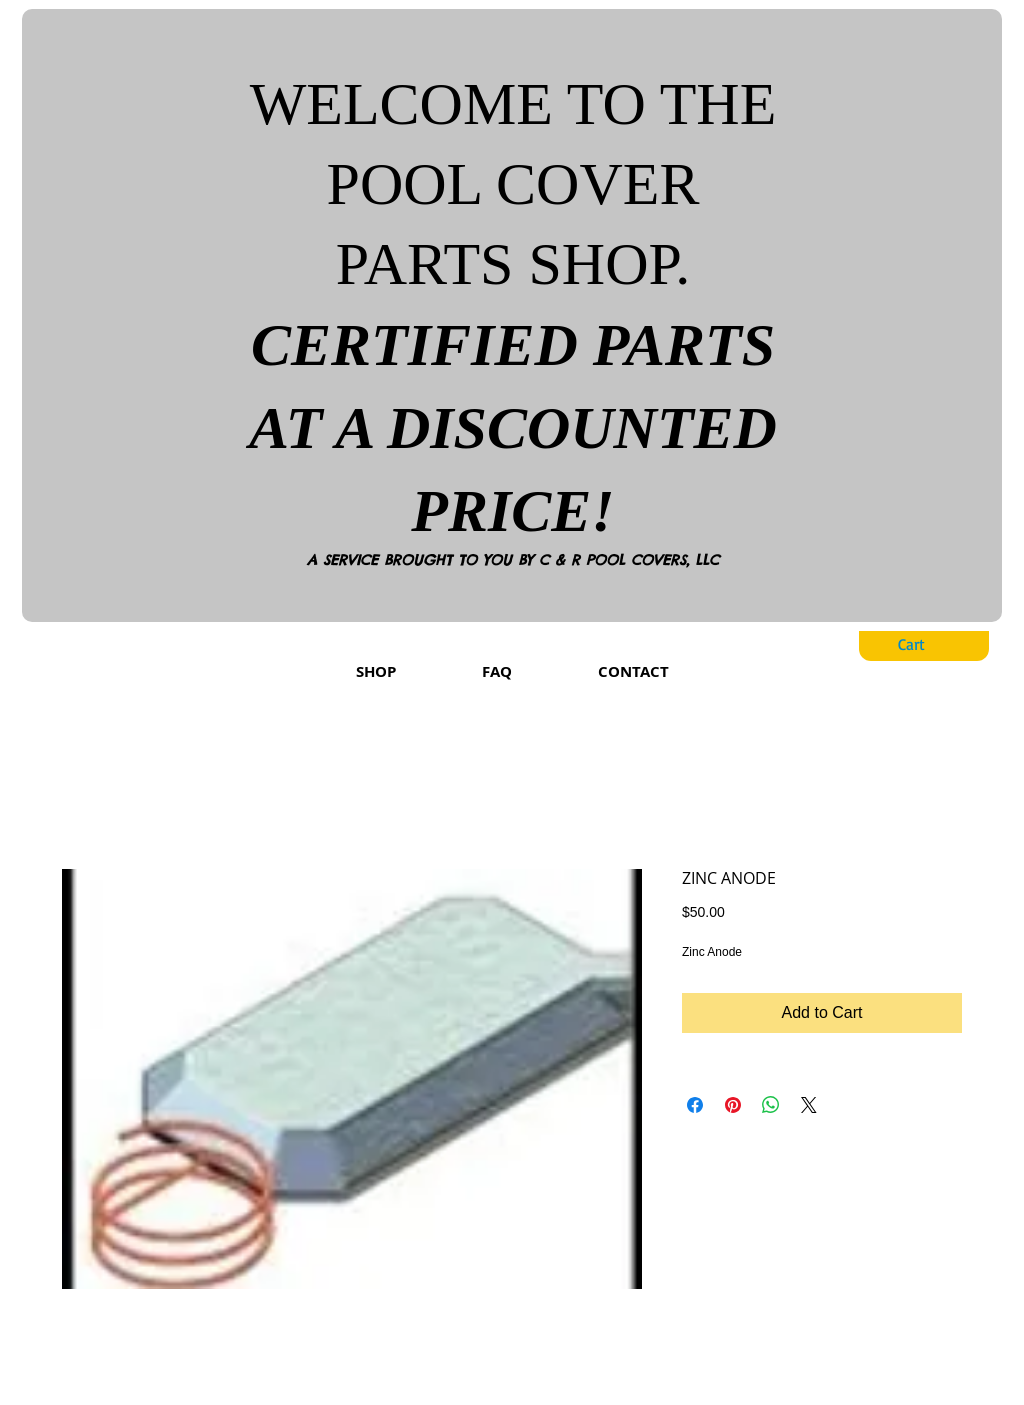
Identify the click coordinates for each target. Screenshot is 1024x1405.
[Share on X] (809, 1105)
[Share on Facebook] (695, 1105)
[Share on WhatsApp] (771, 1105)
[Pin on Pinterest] (733, 1105)
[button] (927, 644)
